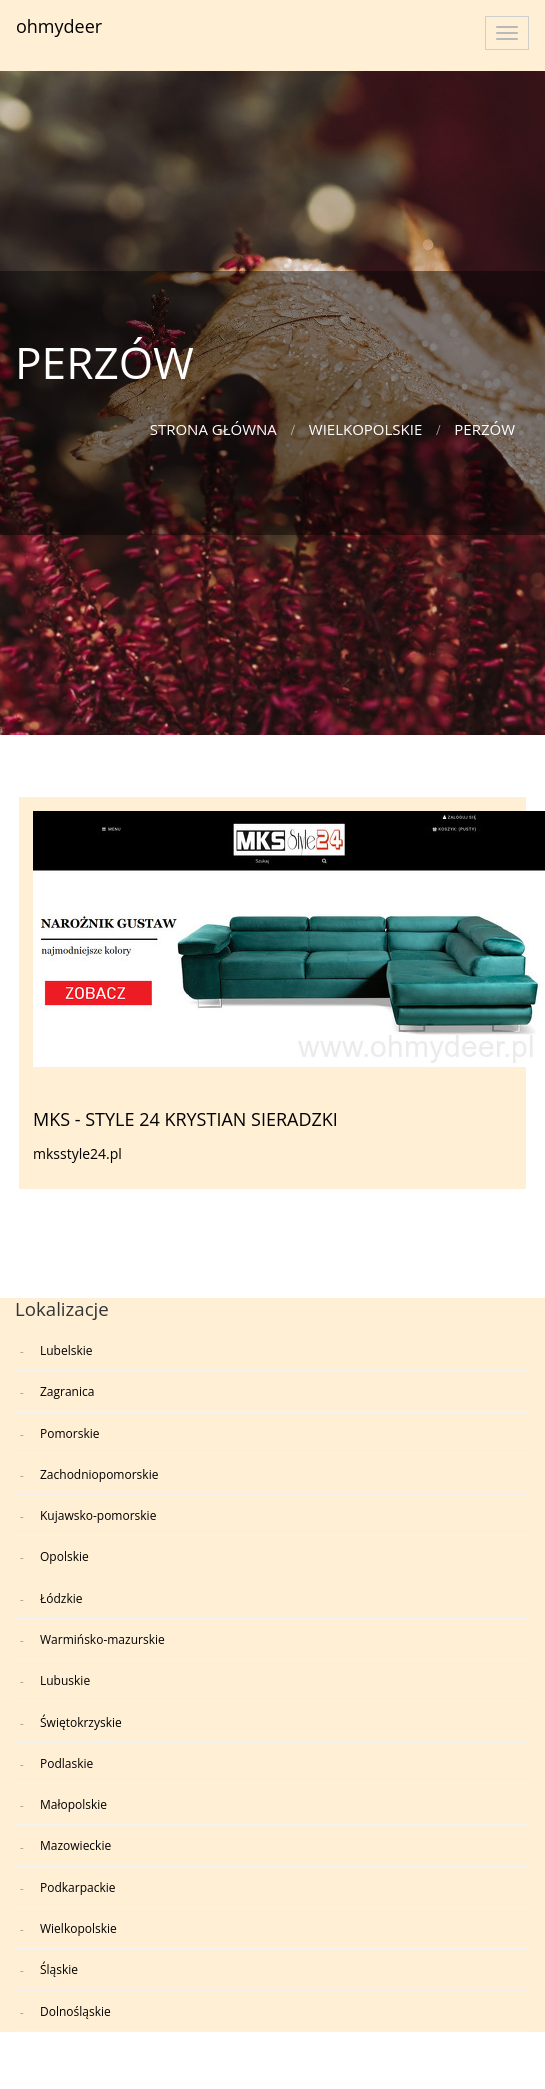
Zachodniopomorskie (99, 1474)
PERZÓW (484, 429)
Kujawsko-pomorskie (98, 1515)
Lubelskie (66, 1350)
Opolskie (64, 1556)
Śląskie (59, 1969)
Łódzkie (61, 1598)
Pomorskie (69, 1433)
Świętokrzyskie (81, 1722)
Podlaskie (66, 1763)
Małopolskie (73, 1804)
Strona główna (213, 429)
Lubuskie (65, 1680)
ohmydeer (59, 26)
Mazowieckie (75, 1845)
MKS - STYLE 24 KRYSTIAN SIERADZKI (185, 1119)
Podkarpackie (78, 1887)
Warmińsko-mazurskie (102, 1639)
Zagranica (67, 1391)
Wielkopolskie (366, 429)
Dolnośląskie (75, 2011)
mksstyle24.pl (77, 1153)
